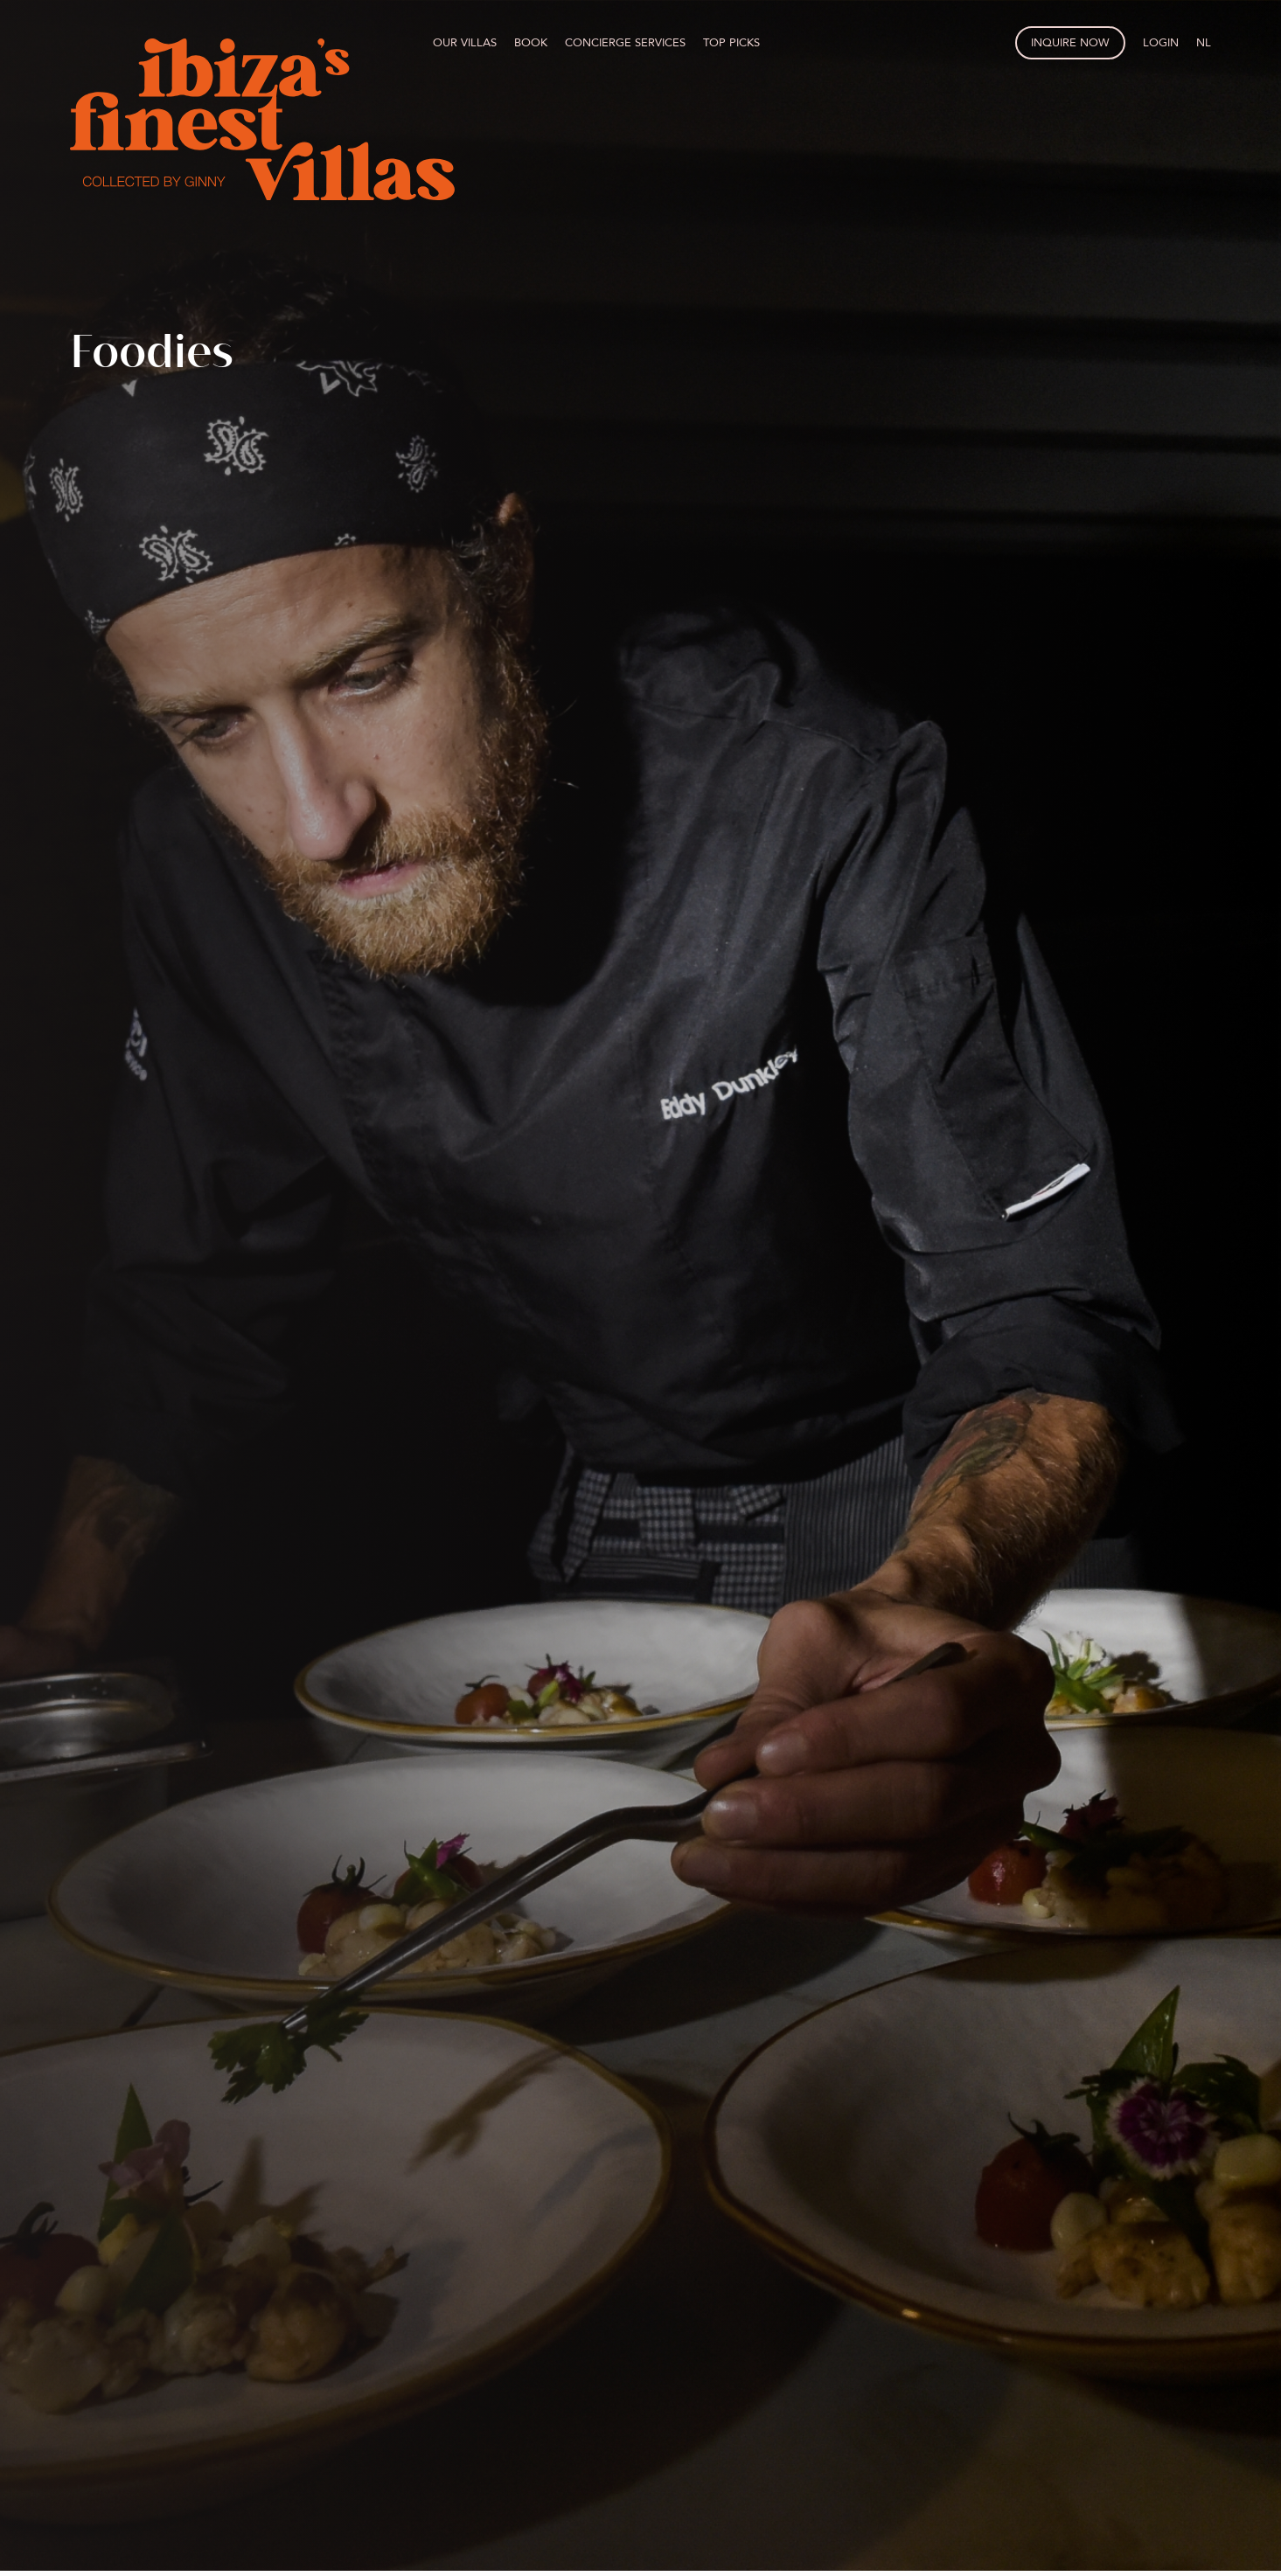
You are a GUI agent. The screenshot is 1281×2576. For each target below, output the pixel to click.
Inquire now (1070, 43)
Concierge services (625, 43)
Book (530, 43)
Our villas (465, 43)
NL (1203, 43)
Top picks (731, 43)
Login (1161, 43)
